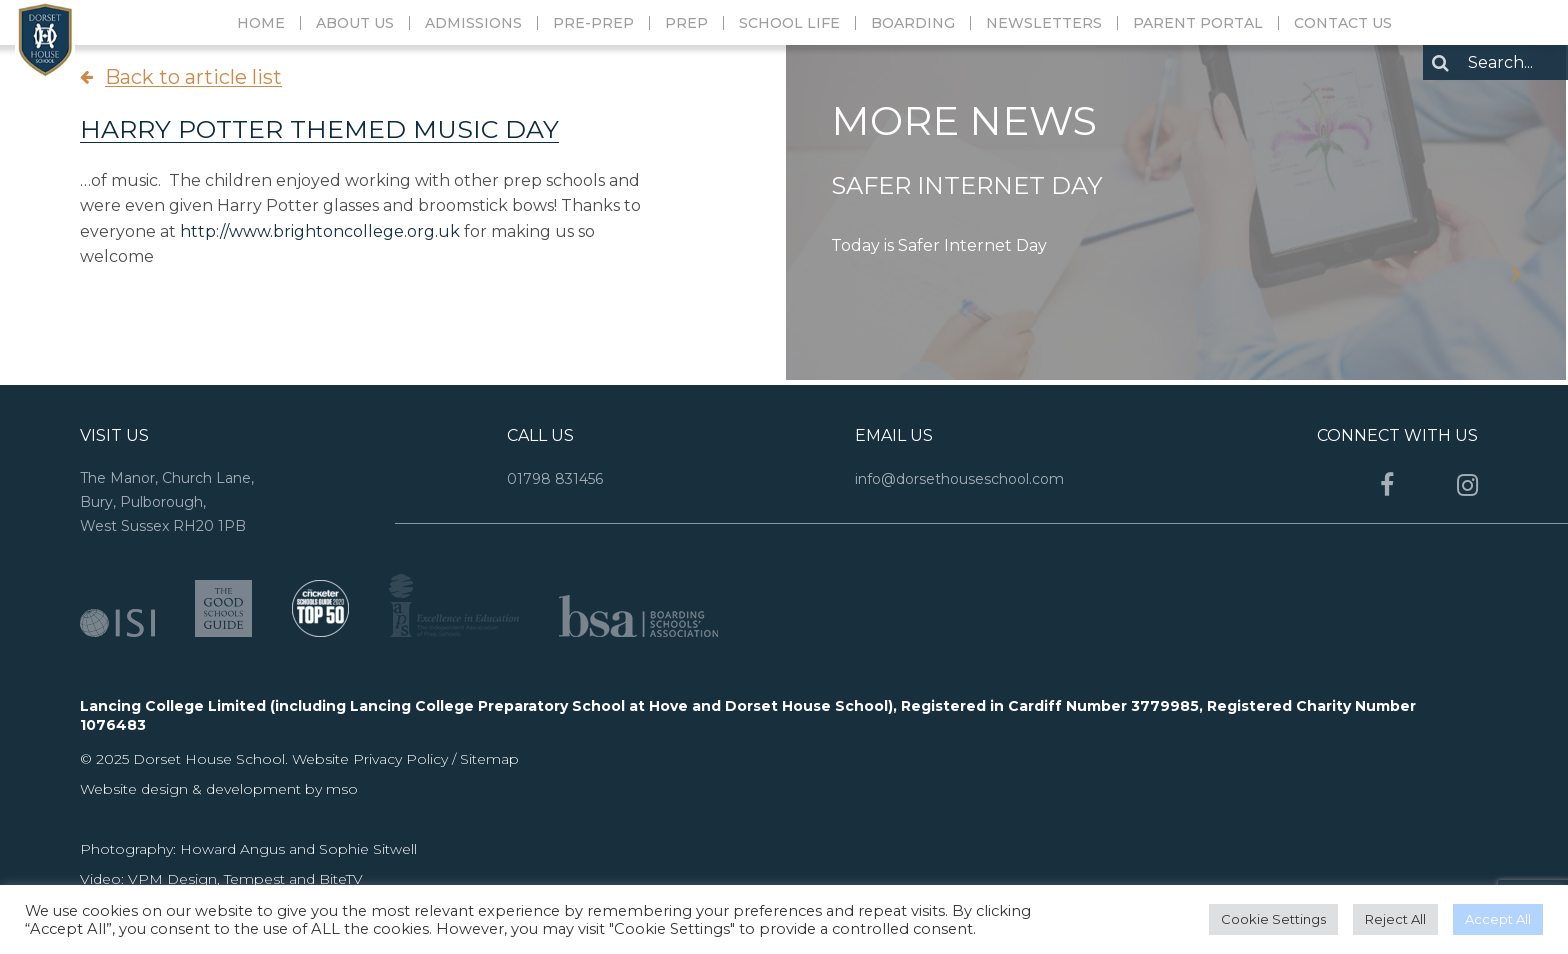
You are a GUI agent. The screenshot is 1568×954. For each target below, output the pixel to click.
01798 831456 (555, 479)
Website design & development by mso (219, 789)
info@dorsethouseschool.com (959, 479)
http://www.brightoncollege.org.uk (320, 231)
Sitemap (489, 759)
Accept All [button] (1498, 919)
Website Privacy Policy (372, 759)
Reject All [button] (1395, 919)
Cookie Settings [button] (1273, 919)
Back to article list (193, 77)
